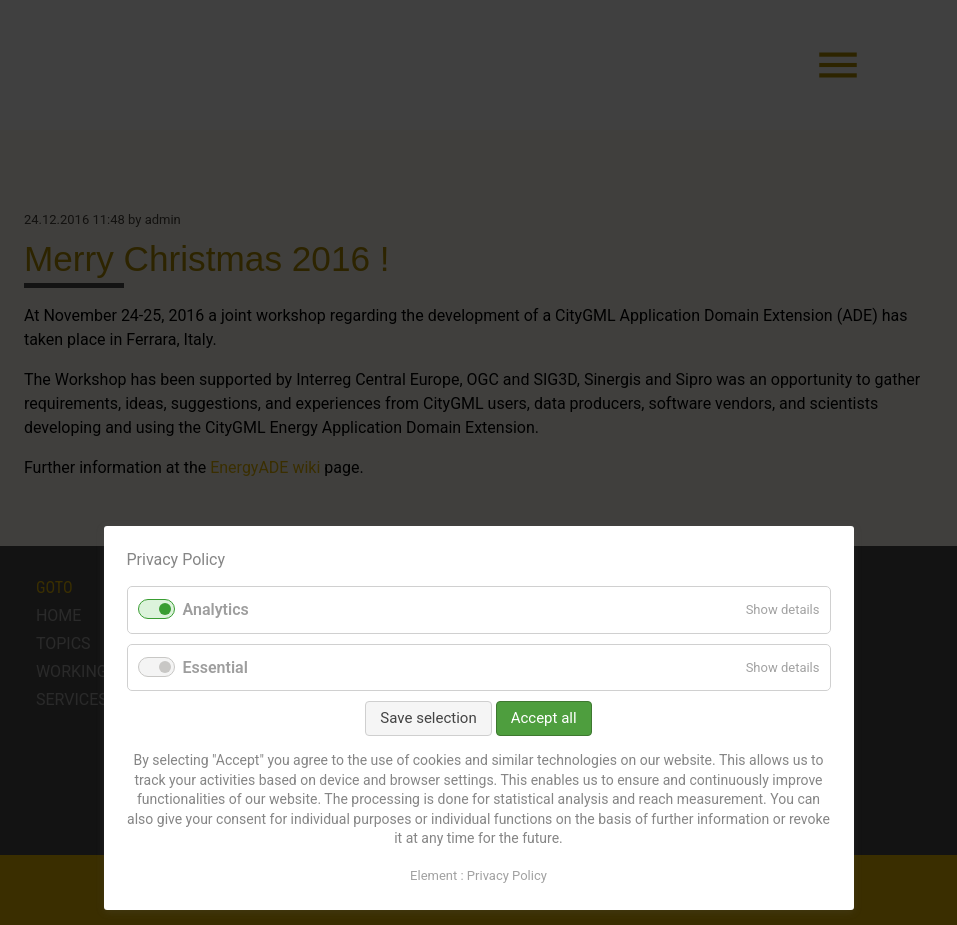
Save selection (428, 718)
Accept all (544, 718)
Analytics (216, 609)
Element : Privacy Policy (478, 875)
